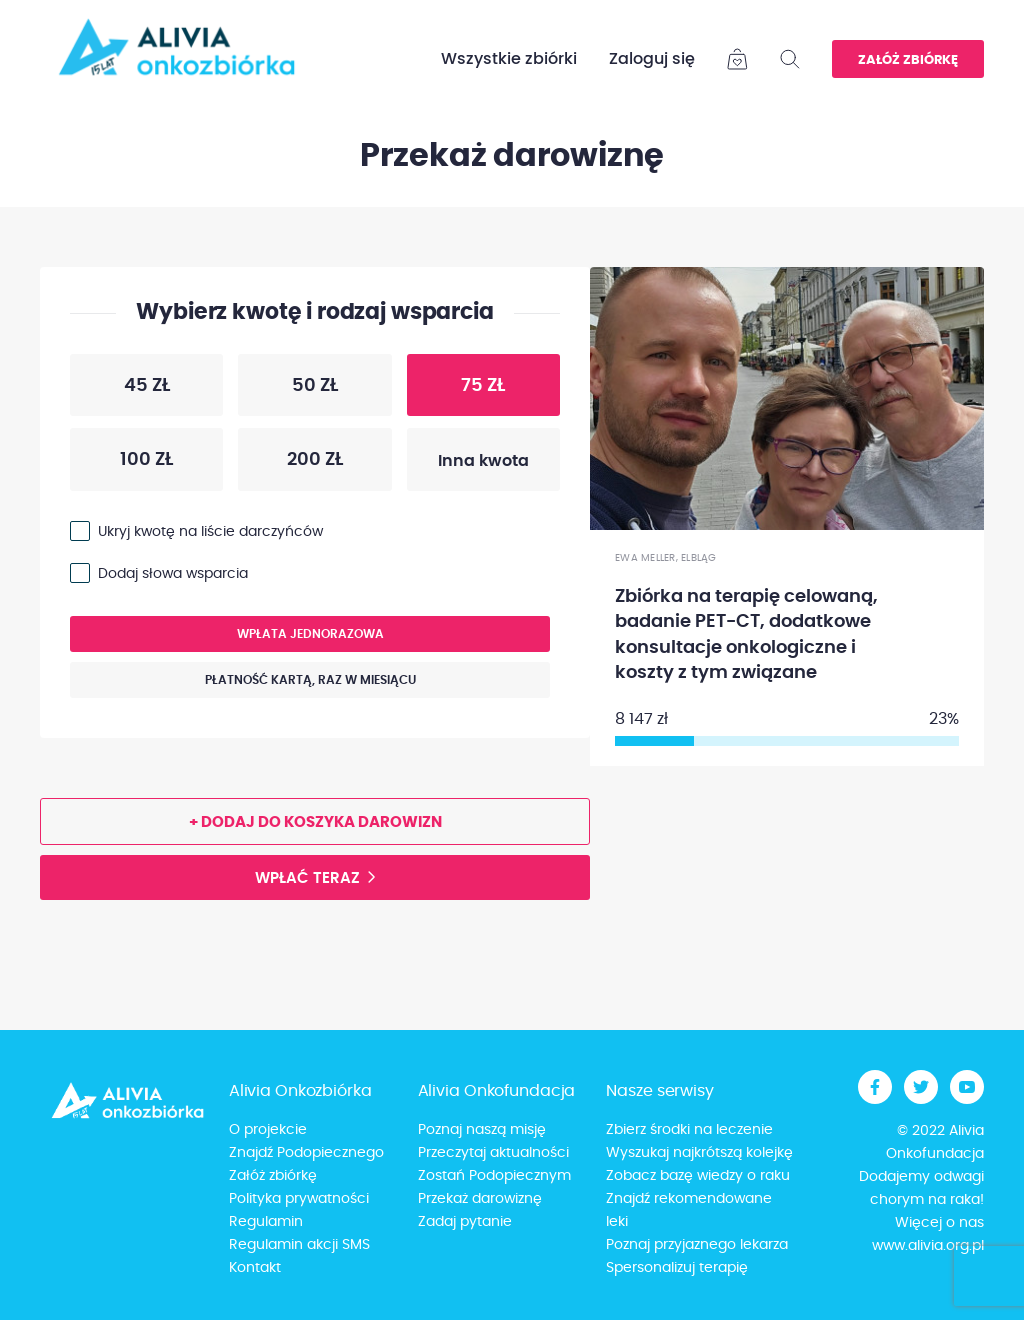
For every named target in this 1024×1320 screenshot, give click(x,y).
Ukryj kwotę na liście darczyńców (210, 532)
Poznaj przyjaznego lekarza (697, 1245)
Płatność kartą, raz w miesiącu (243, 685)
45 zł (120, 390)
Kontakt (255, 1268)
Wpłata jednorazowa (227, 639)
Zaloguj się (652, 59)
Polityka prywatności (299, 1199)
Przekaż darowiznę (480, 1199)
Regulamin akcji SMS (299, 1245)
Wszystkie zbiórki (509, 59)
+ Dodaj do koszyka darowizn (315, 822)
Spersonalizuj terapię (677, 1268)
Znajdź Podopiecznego (306, 1153)
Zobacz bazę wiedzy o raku (698, 1176)
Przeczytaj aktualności (493, 1153)
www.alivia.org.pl (928, 1246)
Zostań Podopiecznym (494, 1176)
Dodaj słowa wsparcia (173, 574)
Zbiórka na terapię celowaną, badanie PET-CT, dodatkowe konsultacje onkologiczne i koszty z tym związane (746, 635)
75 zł (456, 390)
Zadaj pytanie (465, 1222)
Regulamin (266, 1222)
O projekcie (268, 1130)
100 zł (121, 464)
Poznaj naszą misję (482, 1130)
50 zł (288, 390)
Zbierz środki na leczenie (689, 1130)
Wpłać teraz (307, 878)
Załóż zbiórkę (908, 60)
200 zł (290, 464)
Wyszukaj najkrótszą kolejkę (699, 1153)
